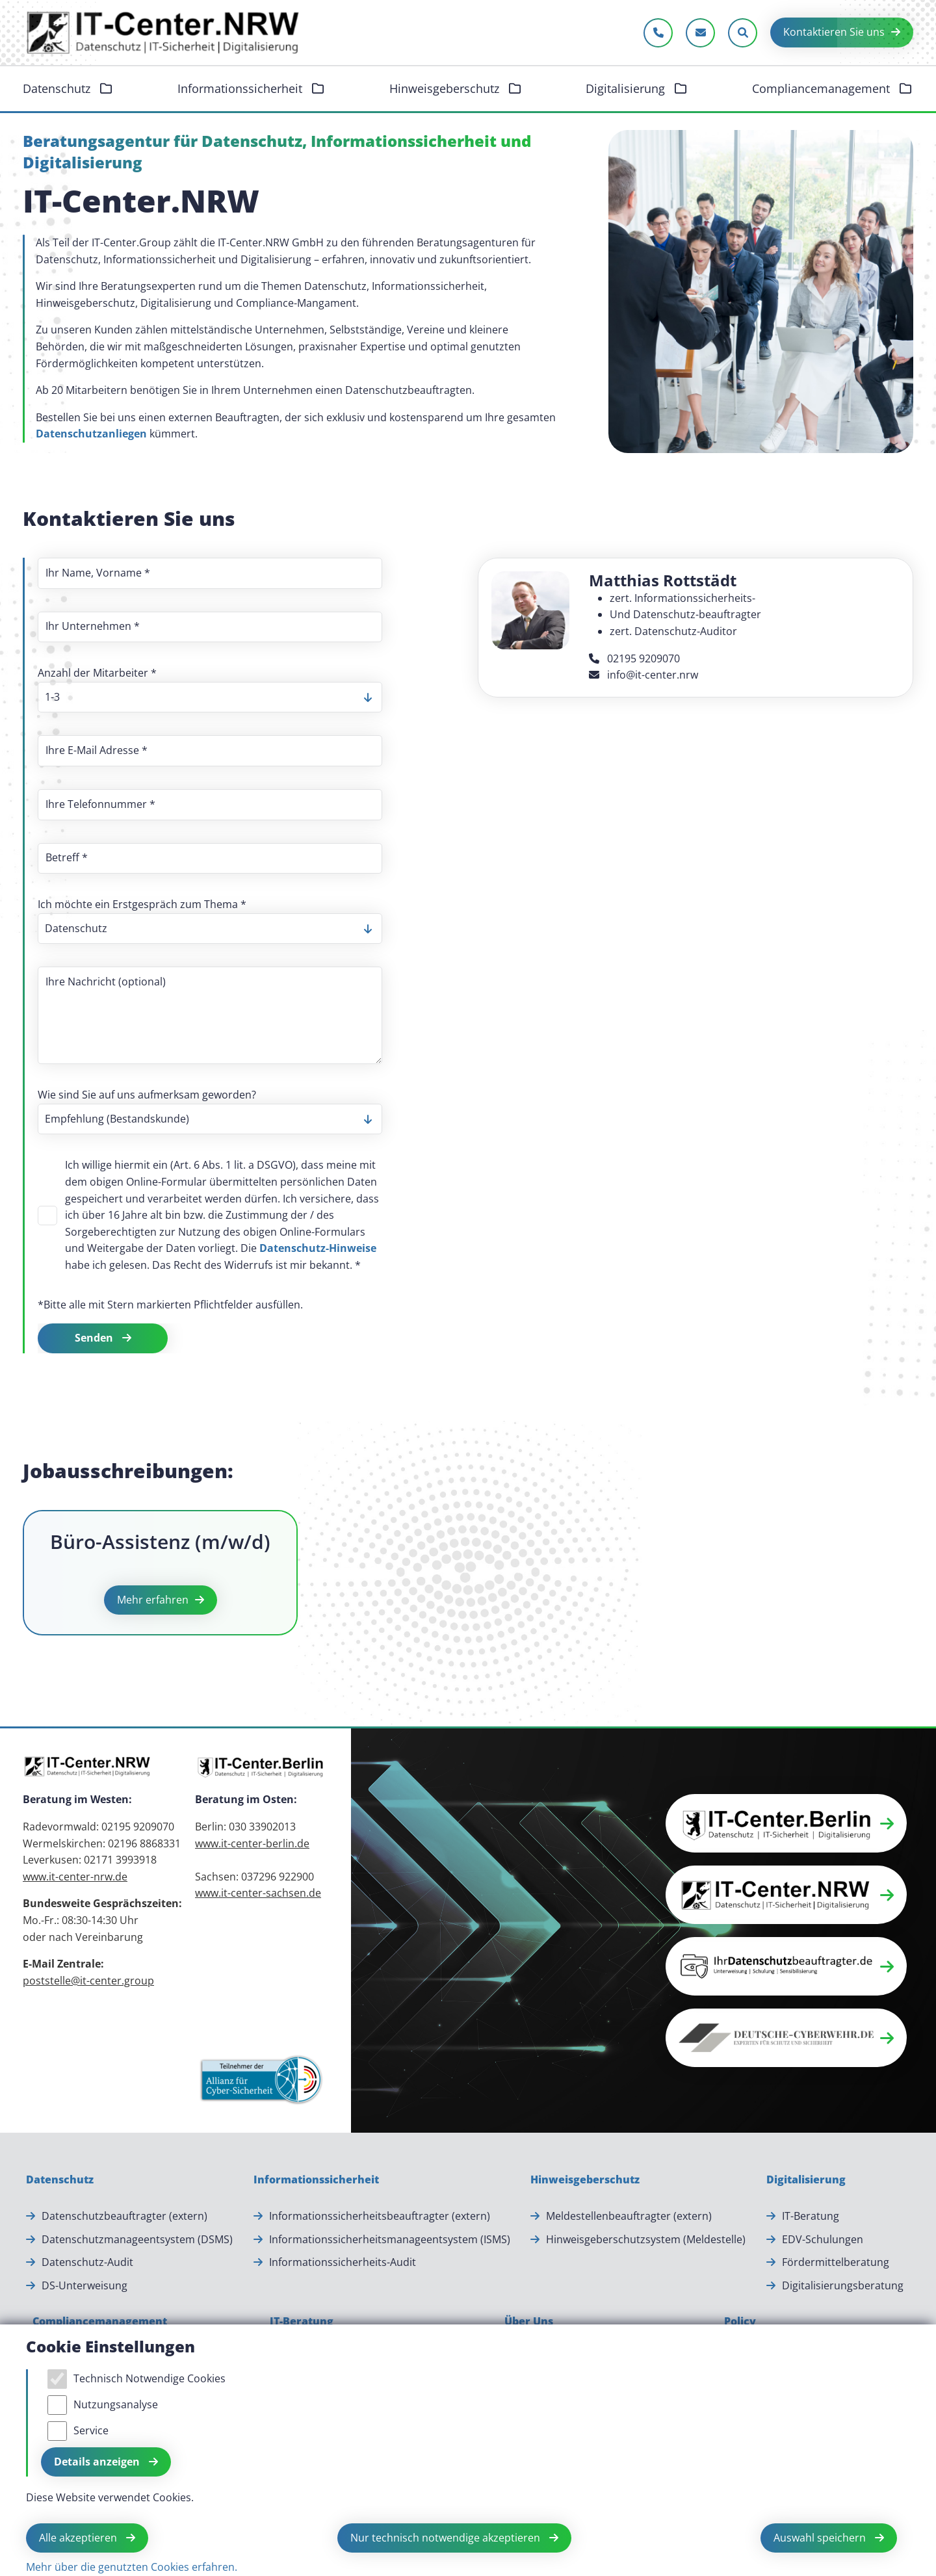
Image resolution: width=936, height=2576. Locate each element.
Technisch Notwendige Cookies (149, 2378)
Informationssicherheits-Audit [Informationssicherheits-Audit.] (342, 2262)
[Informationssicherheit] (316, 2180)
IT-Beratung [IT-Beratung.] (810, 2216)
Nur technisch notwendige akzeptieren (446, 2537)
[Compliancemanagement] (99, 2321)
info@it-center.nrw (643, 675)
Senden (95, 1338)
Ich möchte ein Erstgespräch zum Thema (142, 904)
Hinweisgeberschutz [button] (445, 88)
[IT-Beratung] (301, 2321)
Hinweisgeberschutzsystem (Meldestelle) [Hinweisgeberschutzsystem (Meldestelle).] (646, 2239)
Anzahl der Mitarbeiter (97, 673)
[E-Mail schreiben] (700, 32)
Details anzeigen (98, 2461)
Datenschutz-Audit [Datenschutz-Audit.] (87, 2262)
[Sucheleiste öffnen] (742, 32)
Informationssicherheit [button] (241, 88)
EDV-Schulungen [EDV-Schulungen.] (822, 2239)
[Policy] (740, 2321)
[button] (786, 1823)
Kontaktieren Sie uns (834, 32)
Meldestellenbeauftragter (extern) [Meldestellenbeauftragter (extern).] (629, 2216)
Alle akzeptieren (79, 2537)
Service (91, 2430)
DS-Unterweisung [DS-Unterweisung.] (84, 2285)
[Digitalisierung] (806, 2180)
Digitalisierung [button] (627, 88)
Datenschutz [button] (58, 88)
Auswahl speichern (821, 2537)
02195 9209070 (634, 658)
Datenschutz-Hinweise (317, 1248)
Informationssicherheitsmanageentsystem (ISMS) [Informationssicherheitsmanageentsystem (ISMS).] (389, 2239)
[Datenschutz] (60, 2180)
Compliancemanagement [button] (822, 88)
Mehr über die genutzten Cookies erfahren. (131, 2567)
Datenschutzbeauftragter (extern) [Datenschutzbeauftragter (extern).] (124, 2216)
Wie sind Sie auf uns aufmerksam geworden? (147, 1094)
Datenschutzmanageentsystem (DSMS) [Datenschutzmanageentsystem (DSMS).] (137, 2239)
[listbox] (210, 697)
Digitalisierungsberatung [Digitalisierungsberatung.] (843, 2285)
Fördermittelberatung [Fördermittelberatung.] (835, 2262)
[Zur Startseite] (164, 33)
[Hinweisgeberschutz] (585, 2180)
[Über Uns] (528, 2321)
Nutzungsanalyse (115, 2404)
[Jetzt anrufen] (658, 32)
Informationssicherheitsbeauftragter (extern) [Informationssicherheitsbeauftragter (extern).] (379, 2216)
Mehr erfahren (152, 1600)
